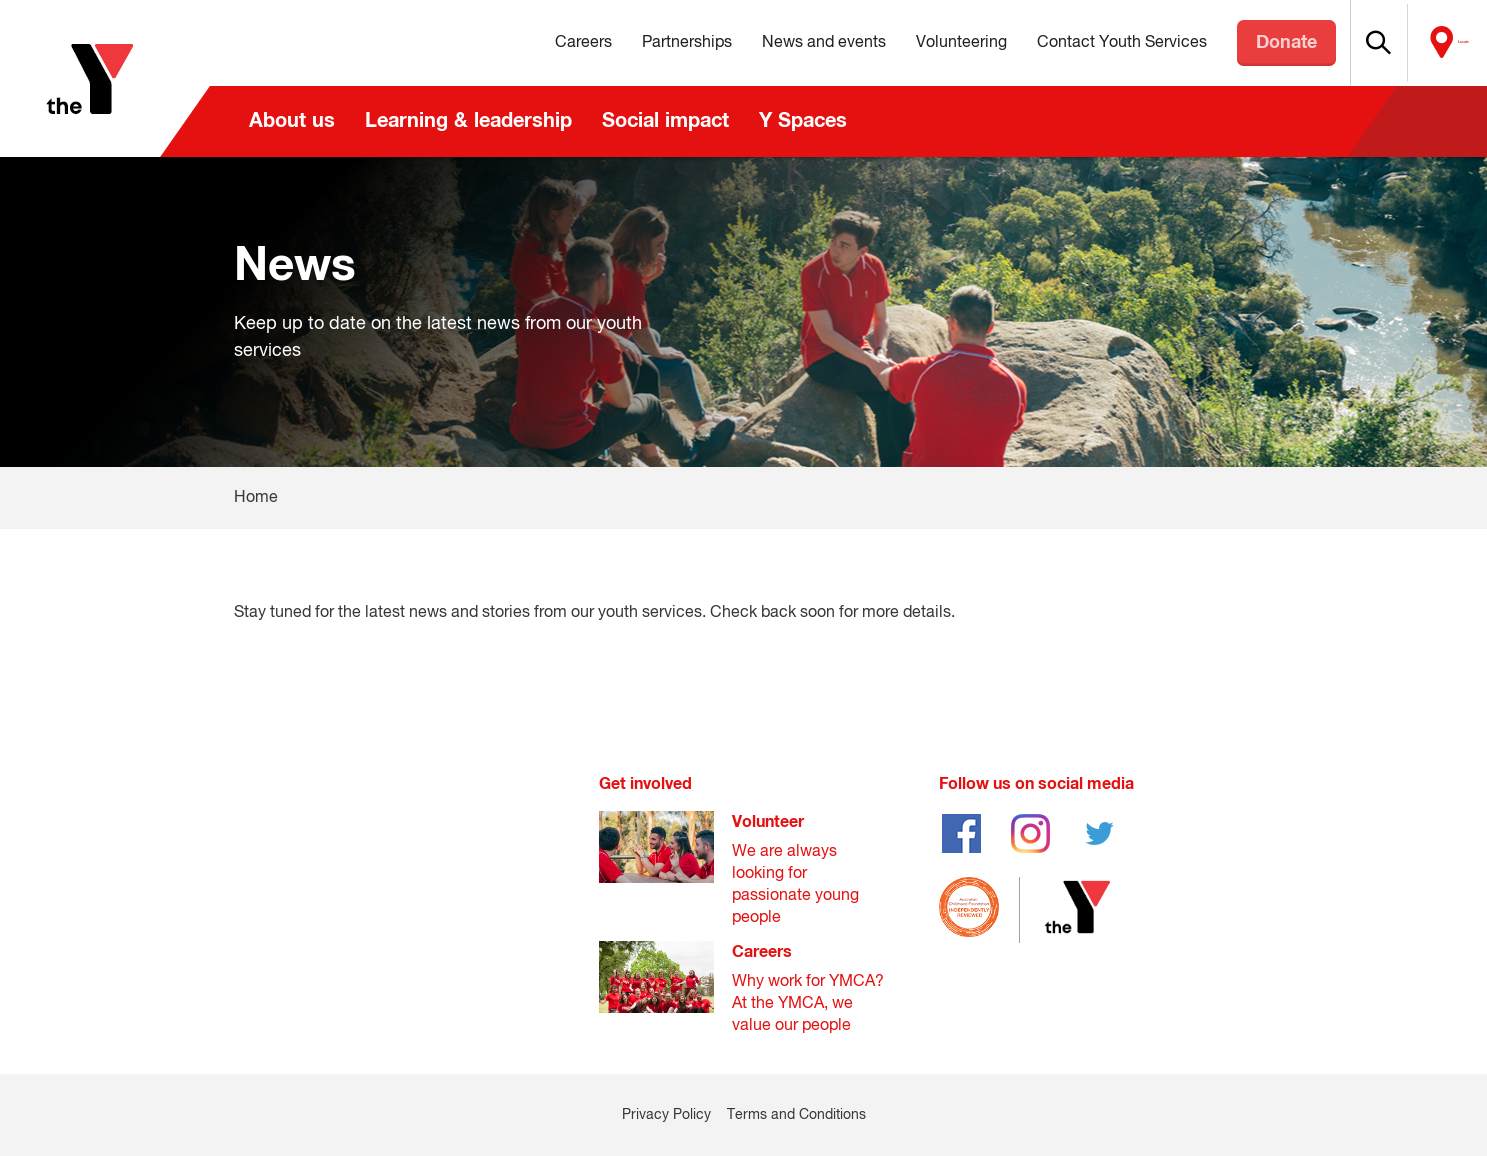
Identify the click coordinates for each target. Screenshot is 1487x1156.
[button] (1358, 43)
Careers (542, 43)
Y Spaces (803, 121)
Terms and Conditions (796, 1115)
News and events (783, 43)
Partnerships (646, 43)
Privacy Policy (666, 1115)
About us (292, 121)
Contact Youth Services (1081, 43)
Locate (1444, 43)
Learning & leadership (468, 121)
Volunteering (920, 43)
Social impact (665, 121)
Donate (1246, 43)
